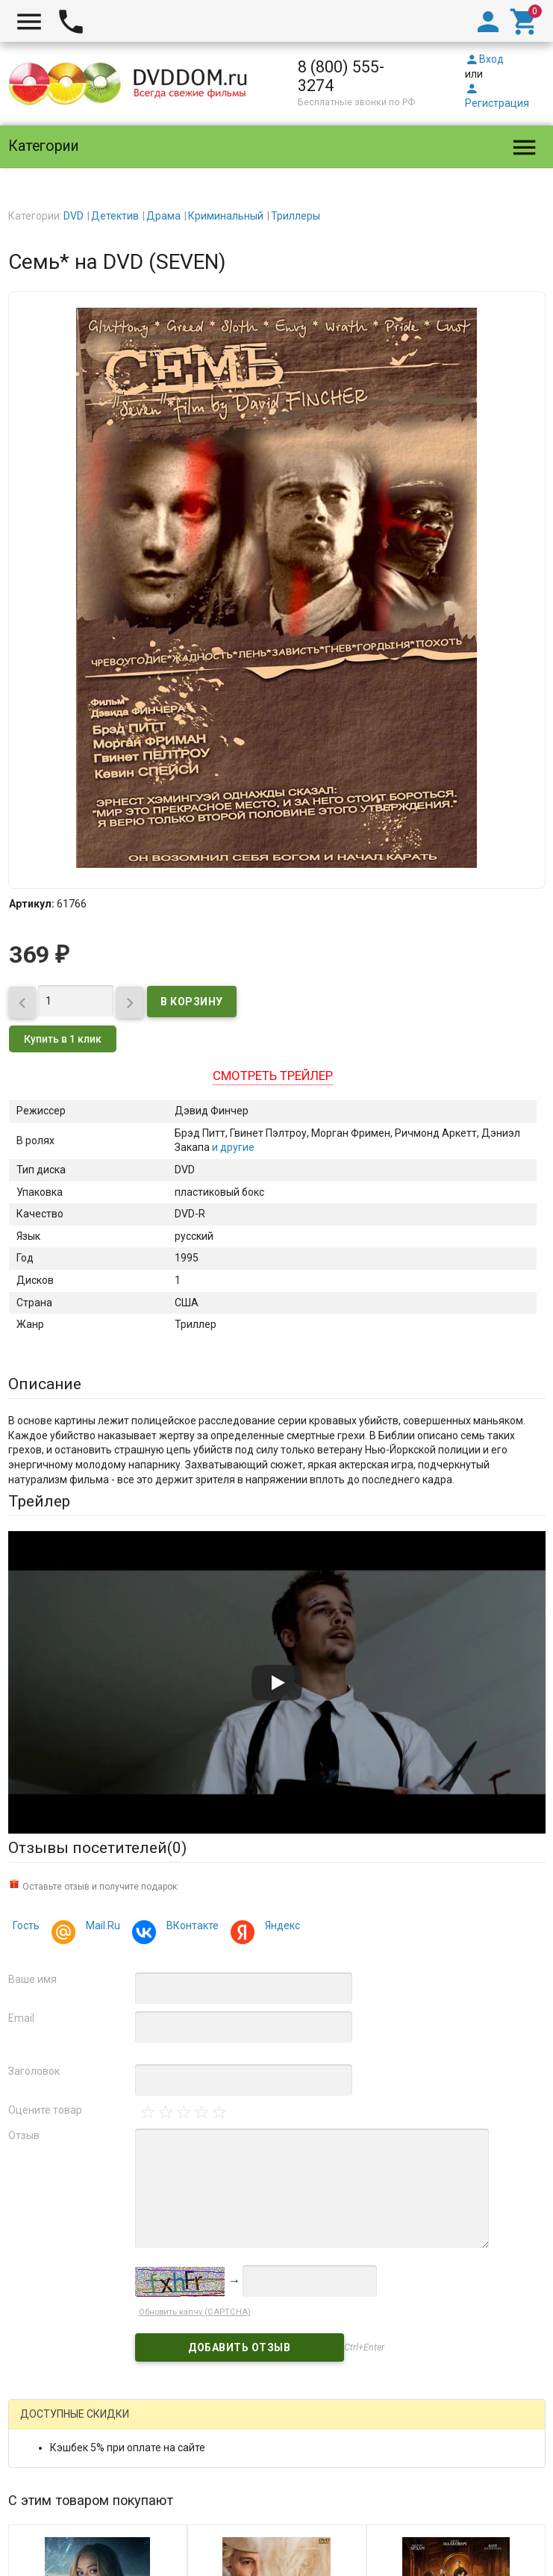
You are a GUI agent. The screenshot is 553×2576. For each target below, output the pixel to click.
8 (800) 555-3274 (341, 76)
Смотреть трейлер (273, 1075)
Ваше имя (32, 1979)
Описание (44, 1384)
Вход (484, 59)
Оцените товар (45, 2110)
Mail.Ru (100, 1927)
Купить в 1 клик (62, 1039)
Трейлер (39, 1501)
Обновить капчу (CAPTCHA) (195, 2312)
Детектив (115, 216)
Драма (163, 216)
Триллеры (295, 216)
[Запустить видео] (276, 1683)
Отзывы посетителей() (97, 1848)
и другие (232, 1147)
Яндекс (280, 1927)
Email (21, 2018)
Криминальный (225, 216)
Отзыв (24, 2135)
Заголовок (34, 2071)
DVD (73, 216)
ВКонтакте (190, 1927)
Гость (26, 1925)
